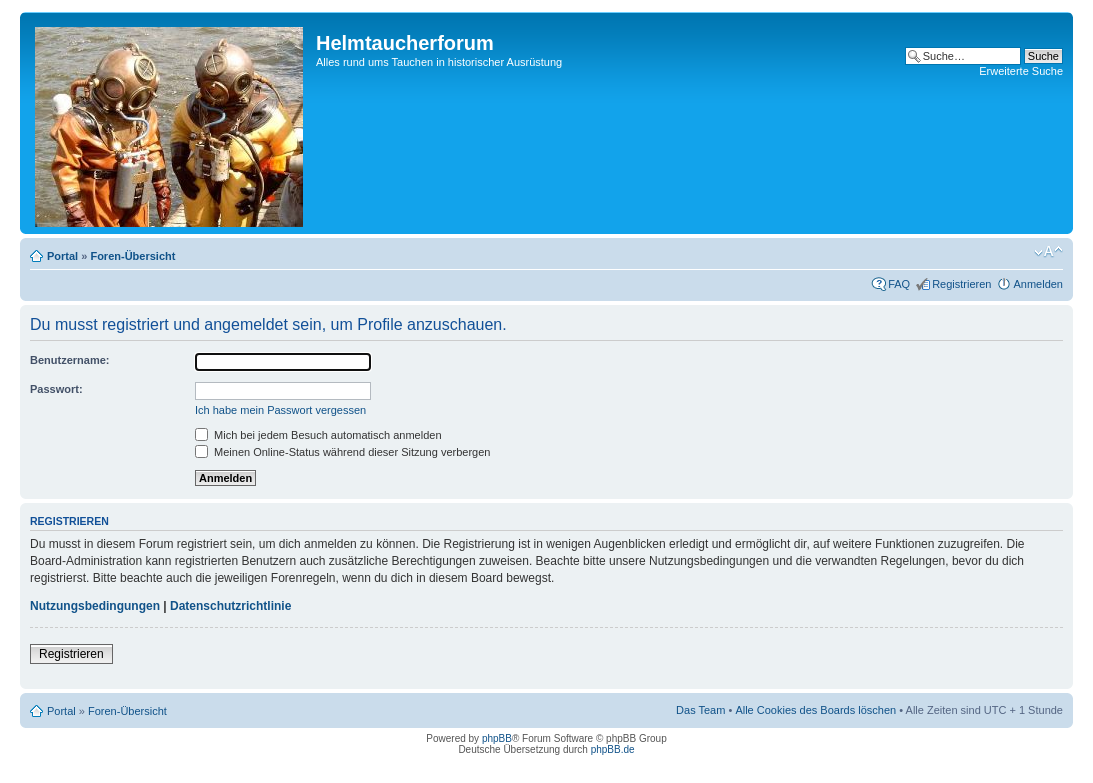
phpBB (497, 738)
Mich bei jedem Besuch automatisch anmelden (318, 435)
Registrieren (961, 284)
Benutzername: (69, 360)
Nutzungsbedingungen (95, 606)
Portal (62, 256)
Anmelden (1038, 284)
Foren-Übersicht (132, 256)
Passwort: (56, 389)
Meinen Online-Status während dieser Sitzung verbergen (342, 452)
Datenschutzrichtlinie (230, 606)
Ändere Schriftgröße (1048, 252)
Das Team (700, 710)
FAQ (899, 284)
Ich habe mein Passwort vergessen (280, 410)
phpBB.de (613, 749)
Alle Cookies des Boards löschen (815, 710)
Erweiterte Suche (1021, 71)
